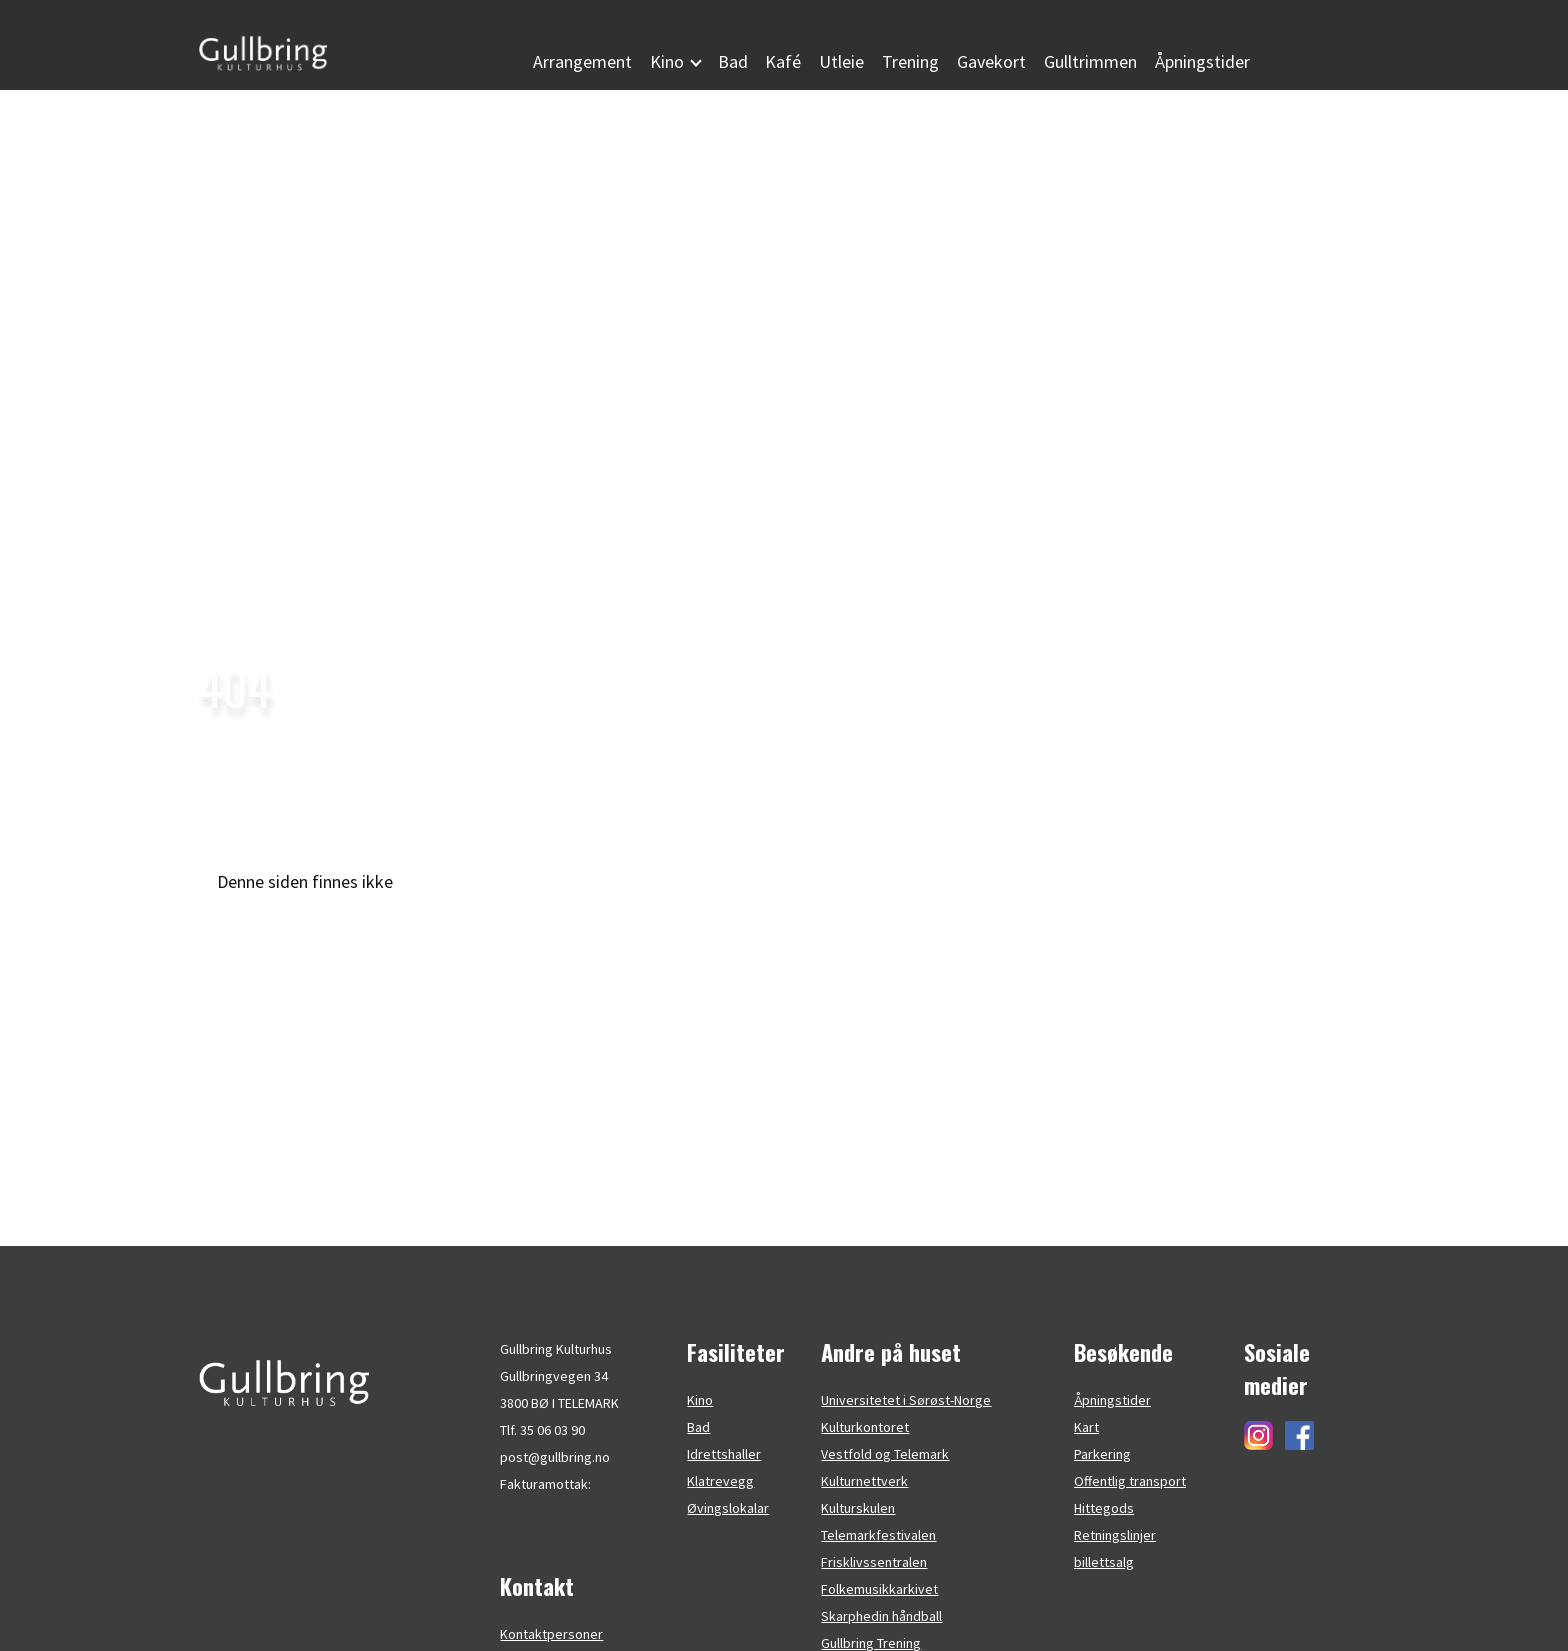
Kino (700, 1400)
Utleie (841, 61)
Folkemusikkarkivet (879, 1589)
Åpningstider (1202, 61)
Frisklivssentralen (874, 1562)
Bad (733, 61)
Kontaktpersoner (551, 1634)
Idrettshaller (724, 1454)
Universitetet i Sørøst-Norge (906, 1400)
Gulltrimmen (1090, 61)
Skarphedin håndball (881, 1616)
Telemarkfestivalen (878, 1535)
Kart (1086, 1427)
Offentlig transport (1130, 1481)
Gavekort (991, 61)
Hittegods (1104, 1508)
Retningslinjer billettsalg (1115, 1548)
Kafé (783, 61)
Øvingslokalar (728, 1508)
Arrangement (582, 61)
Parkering (1102, 1454)
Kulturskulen (858, 1508)
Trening (910, 61)
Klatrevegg (720, 1481)
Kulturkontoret (865, 1427)
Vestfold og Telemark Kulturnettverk (885, 1467)
